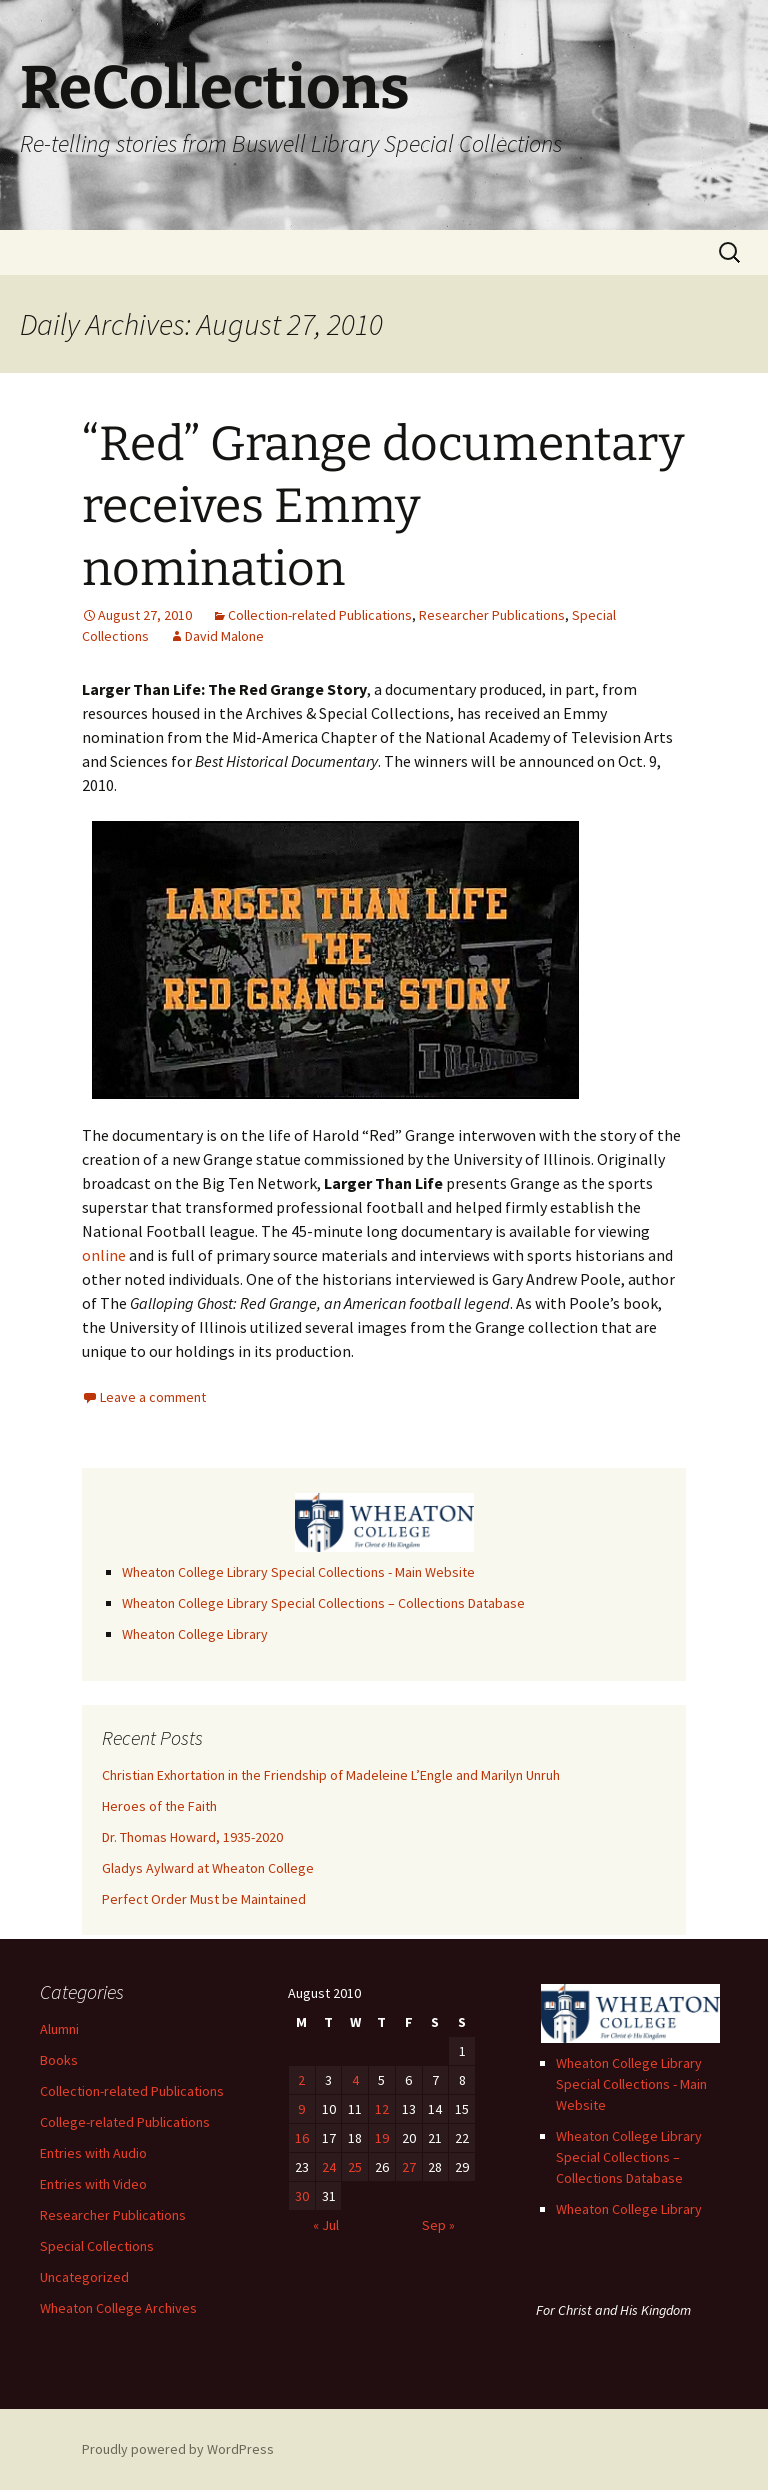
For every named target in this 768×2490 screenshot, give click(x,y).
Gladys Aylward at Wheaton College (208, 1868)
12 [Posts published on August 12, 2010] (382, 2109)
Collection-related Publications (320, 615)
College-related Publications (125, 2122)
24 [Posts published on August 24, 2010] (329, 2167)
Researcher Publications (492, 615)
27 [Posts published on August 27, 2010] (409, 2167)
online (104, 1255)
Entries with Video (93, 2184)
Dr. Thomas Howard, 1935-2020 (192, 1837)
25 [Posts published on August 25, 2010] (355, 2167)
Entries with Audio (93, 2153)
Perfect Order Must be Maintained (204, 1899)
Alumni (59, 2029)
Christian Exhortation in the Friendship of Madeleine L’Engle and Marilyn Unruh (331, 1775)
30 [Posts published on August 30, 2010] (302, 2196)
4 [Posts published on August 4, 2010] (355, 2080)
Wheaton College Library (195, 1634)
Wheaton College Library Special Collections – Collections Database (323, 1603)
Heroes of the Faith (159, 1806)
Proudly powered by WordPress (178, 2449)
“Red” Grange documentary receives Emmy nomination (383, 506)
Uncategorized (84, 2277)
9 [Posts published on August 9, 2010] (301, 2109)
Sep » (438, 2225)
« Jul (326, 2225)
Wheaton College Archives (118, 2308)
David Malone (224, 636)
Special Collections (97, 2246)
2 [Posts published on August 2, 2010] (301, 2080)
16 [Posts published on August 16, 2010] (302, 2138)
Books (59, 2060)
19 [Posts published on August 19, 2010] (382, 2138)
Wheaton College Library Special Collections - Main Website (298, 1572)
